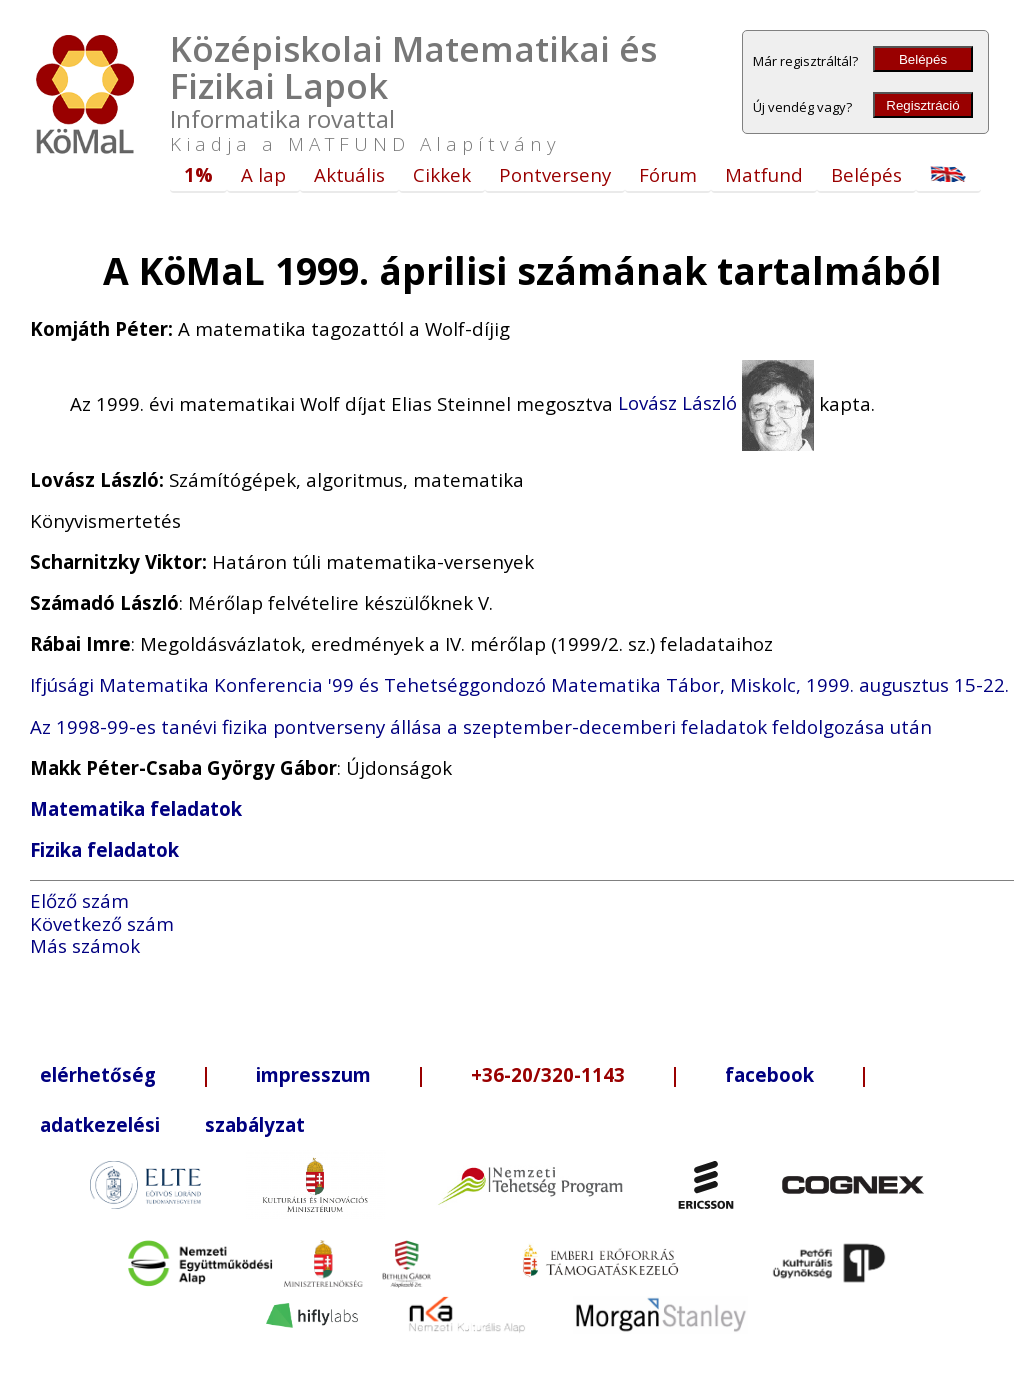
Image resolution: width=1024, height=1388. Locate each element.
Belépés (923, 59)
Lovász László (716, 402)
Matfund (764, 174)
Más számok (85, 945)
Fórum (668, 174)
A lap (263, 174)
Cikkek (442, 174)
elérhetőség (98, 1074)
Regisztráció (922, 105)
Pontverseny (555, 174)
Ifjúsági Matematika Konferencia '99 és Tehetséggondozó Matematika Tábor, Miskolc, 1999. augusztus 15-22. (519, 684)
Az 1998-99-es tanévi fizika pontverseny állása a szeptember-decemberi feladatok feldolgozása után (481, 726)
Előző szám (79, 900)
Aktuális (349, 174)
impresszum (313, 1074)
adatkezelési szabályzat (172, 1124)
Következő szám (102, 923)
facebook (769, 1074)
